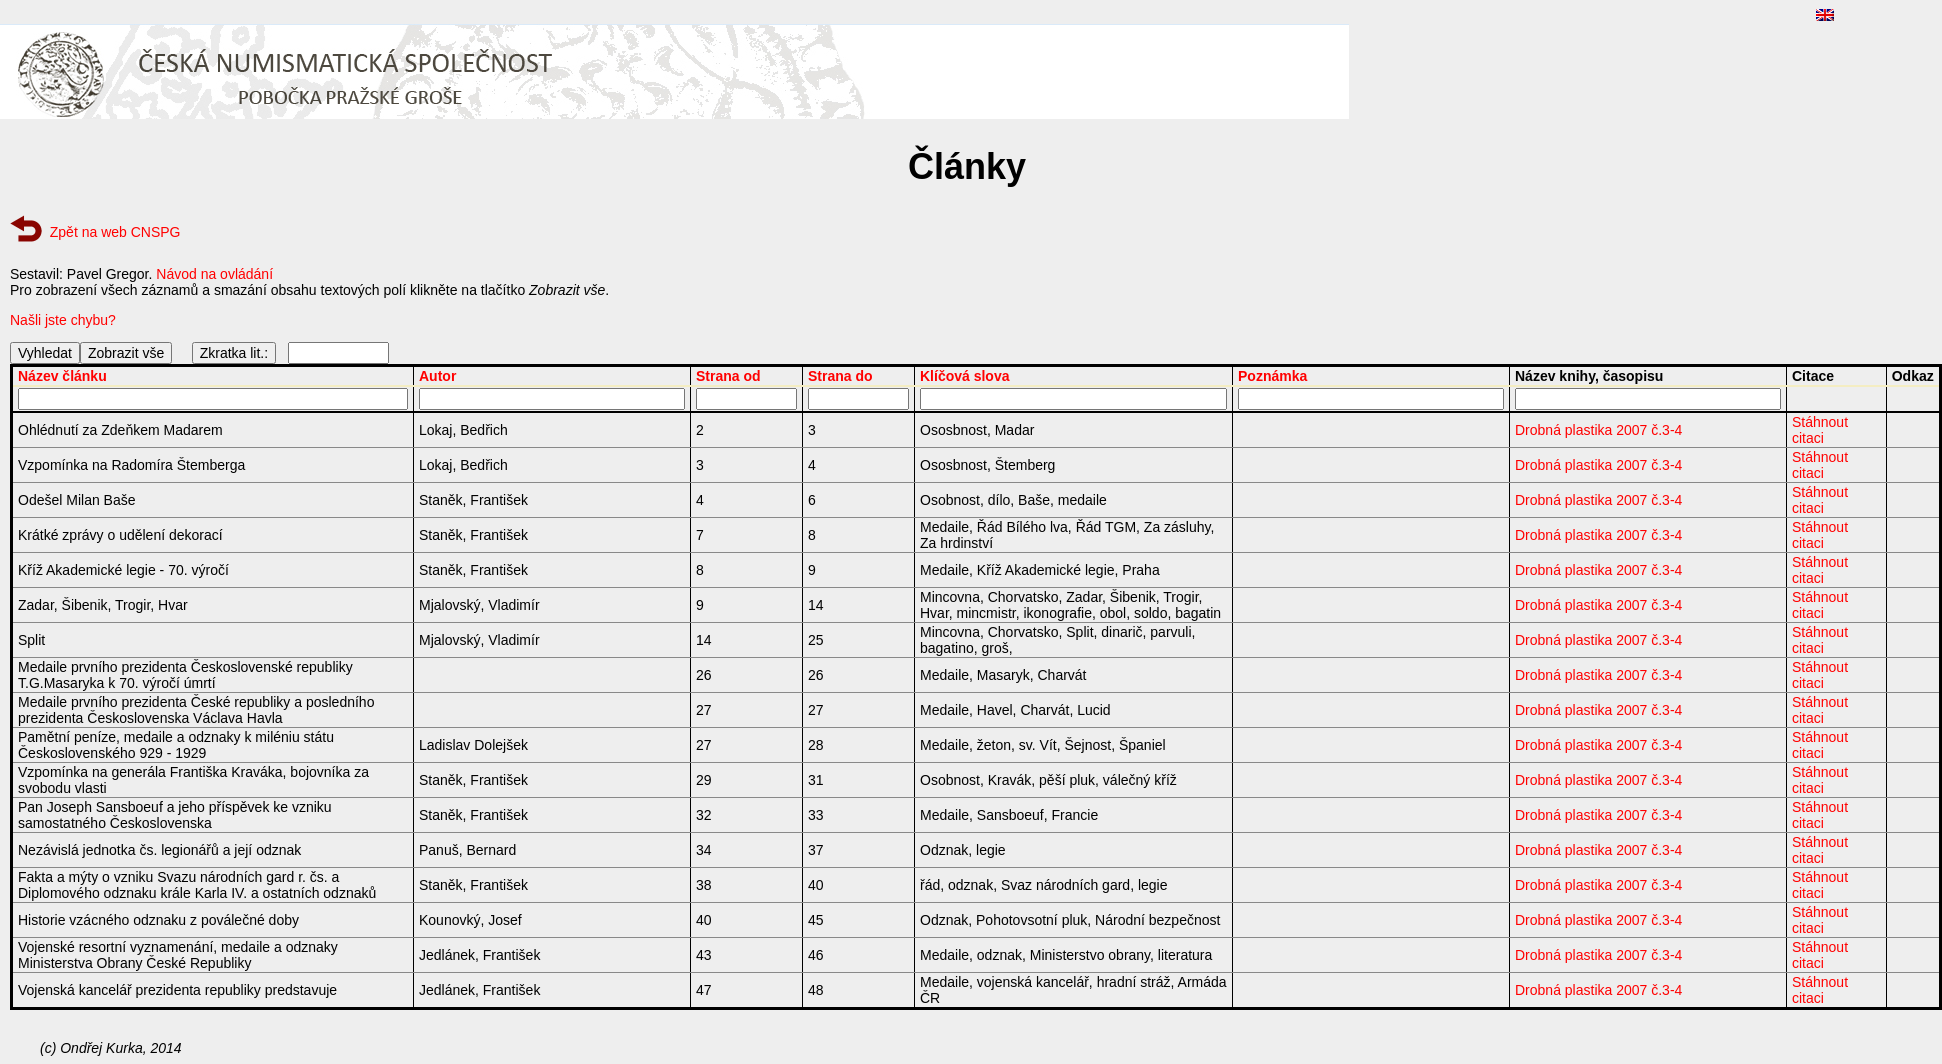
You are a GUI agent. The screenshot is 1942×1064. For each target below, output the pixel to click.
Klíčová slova (965, 376)
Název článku (62, 376)
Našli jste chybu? (63, 320)
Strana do (840, 376)
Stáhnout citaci (1820, 430)
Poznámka (1272, 376)
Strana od (728, 376)
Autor (437, 376)
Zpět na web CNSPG (115, 232)
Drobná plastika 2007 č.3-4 (1598, 430)
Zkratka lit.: (234, 353)
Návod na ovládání (214, 274)
